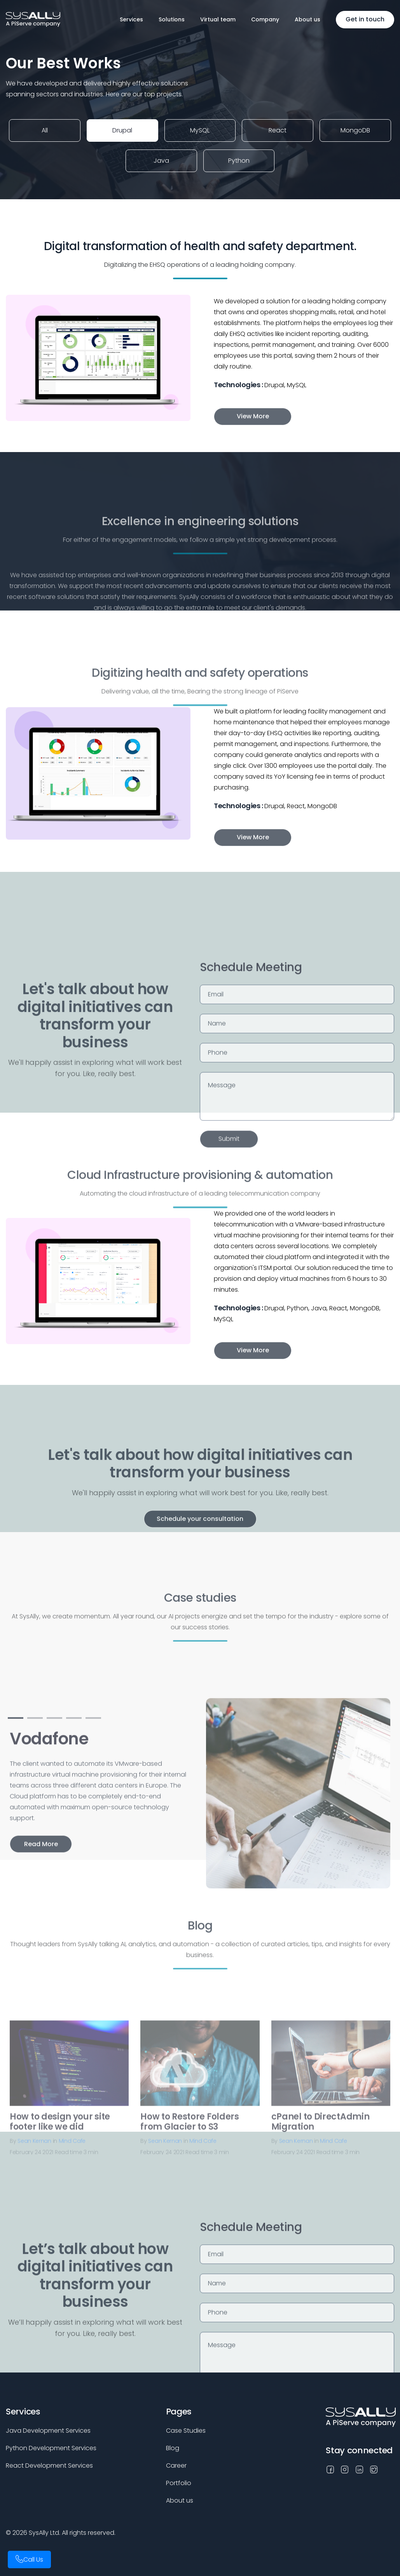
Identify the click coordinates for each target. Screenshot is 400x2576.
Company (265, 19)
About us (307, 19)
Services (131, 19)
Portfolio (178, 2483)
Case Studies (186, 2430)
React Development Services (49, 2465)
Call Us (33, 2559)
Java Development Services (48, 2430)
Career (176, 2465)
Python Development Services (51, 2448)
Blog (172, 2448)
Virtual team (218, 19)
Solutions (172, 19)
